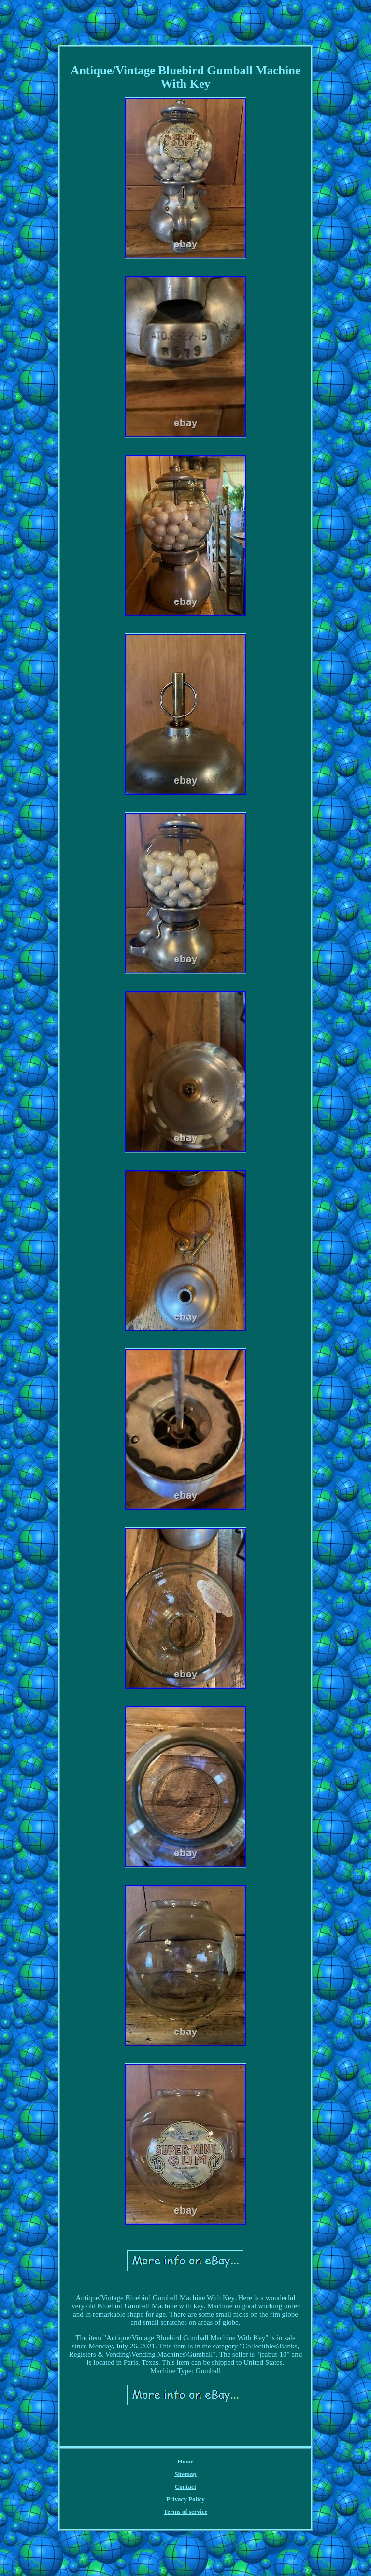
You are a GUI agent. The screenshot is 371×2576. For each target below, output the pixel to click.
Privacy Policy (185, 2499)
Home (185, 2461)
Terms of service (186, 2511)
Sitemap (185, 2473)
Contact (185, 2486)
